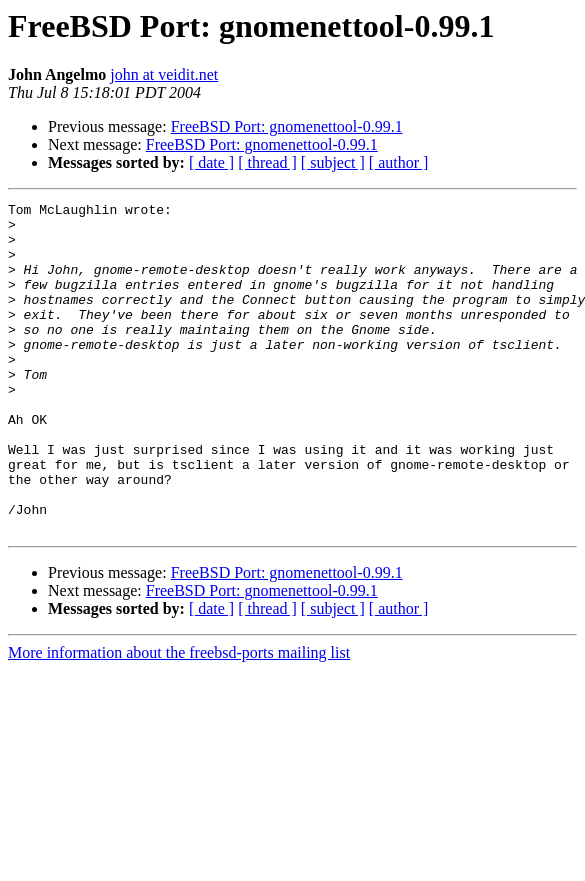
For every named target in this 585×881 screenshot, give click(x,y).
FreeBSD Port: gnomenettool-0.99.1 (287, 126)
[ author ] (399, 162)
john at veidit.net (164, 74)
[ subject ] (333, 162)
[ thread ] (267, 162)
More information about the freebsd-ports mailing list (179, 718)
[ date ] (211, 162)
